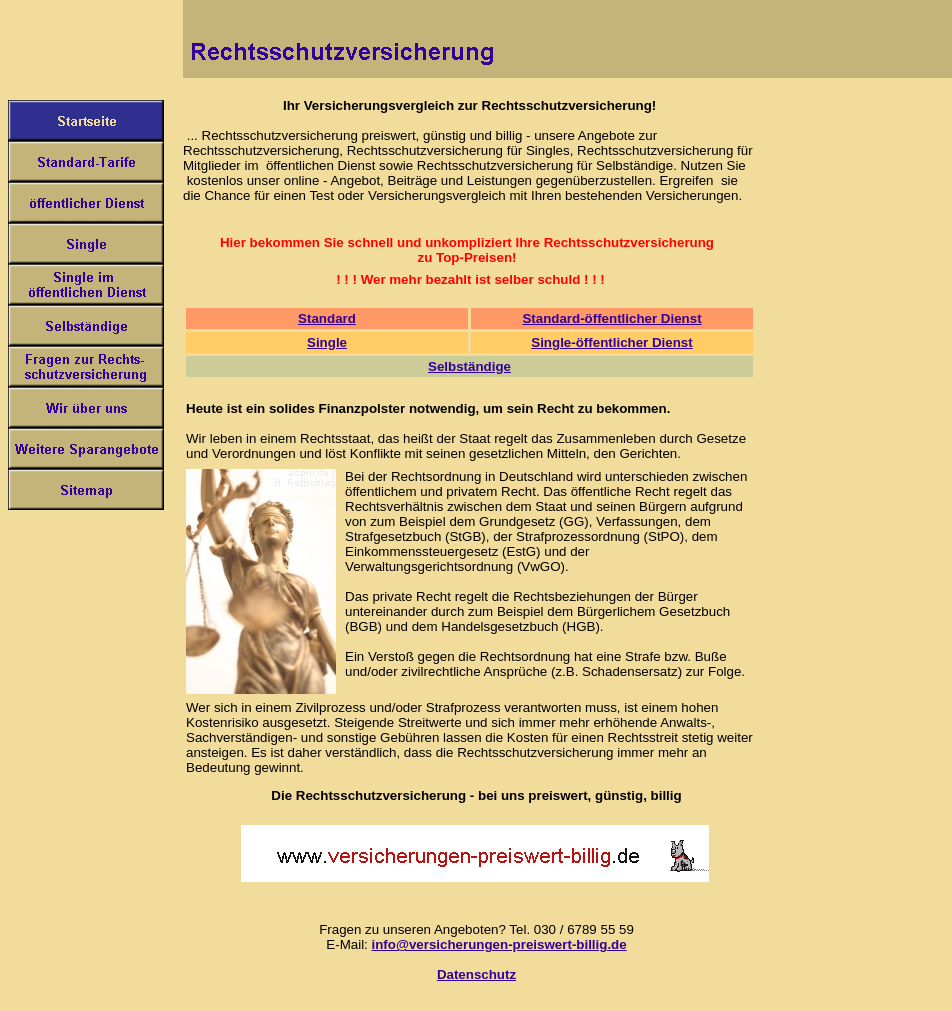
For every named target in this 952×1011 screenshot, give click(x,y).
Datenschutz (476, 974)
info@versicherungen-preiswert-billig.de (499, 944)
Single (327, 342)
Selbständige (469, 366)
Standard (327, 318)
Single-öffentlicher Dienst (611, 342)
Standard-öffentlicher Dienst (611, 318)
